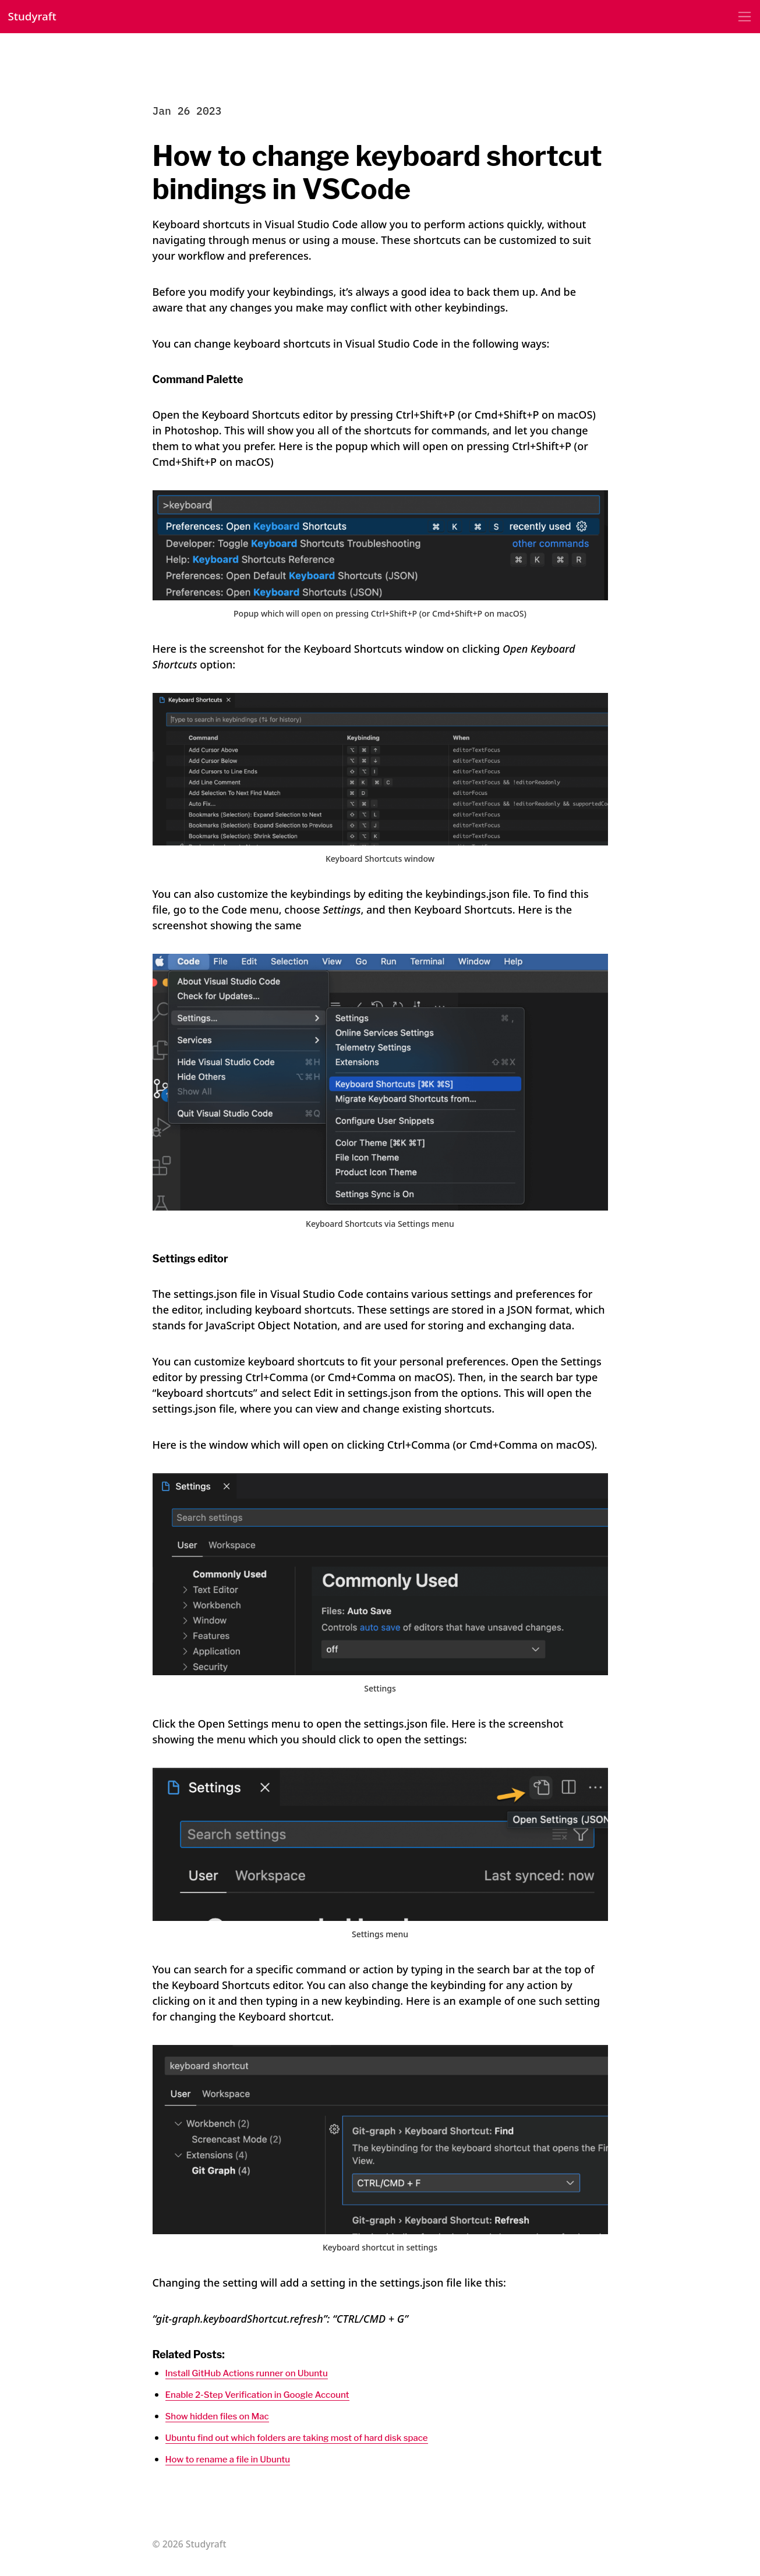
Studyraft (37, 18)
